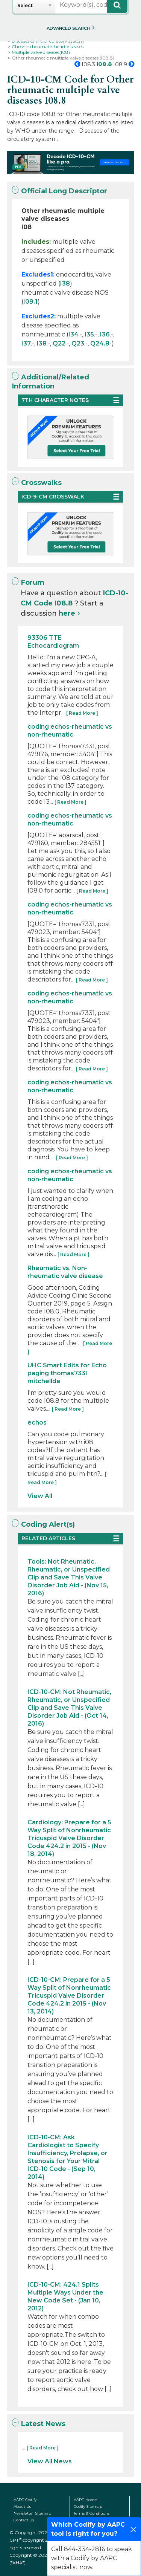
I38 (65, 283)
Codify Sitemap (88, 2506)
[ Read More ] (82, 713)
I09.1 (30, 301)
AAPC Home (85, 2499)
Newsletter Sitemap (32, 2513)
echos (37, 1422)
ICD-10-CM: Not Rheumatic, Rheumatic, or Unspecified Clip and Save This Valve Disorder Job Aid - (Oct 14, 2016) (69, 1707)
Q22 (59, 343)
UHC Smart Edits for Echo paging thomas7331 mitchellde (67, 1373)
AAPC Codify (25, 2499)
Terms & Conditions (91, 2513)
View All (39, 1496)
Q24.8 (99, 343)
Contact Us (24, 2520)
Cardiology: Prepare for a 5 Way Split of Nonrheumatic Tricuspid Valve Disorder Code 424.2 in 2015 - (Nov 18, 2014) (69, 1838)
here (67, 613)
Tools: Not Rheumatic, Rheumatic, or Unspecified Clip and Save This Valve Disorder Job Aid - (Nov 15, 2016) (68, 1577)
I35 (89, 334)
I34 (73, 334)
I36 (105, 334)
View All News (49, 2461)
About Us (22, 2506)
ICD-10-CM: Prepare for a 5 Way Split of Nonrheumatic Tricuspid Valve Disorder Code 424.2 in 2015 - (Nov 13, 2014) (69, 1995)
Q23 (77, 343)
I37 (26, 343)
